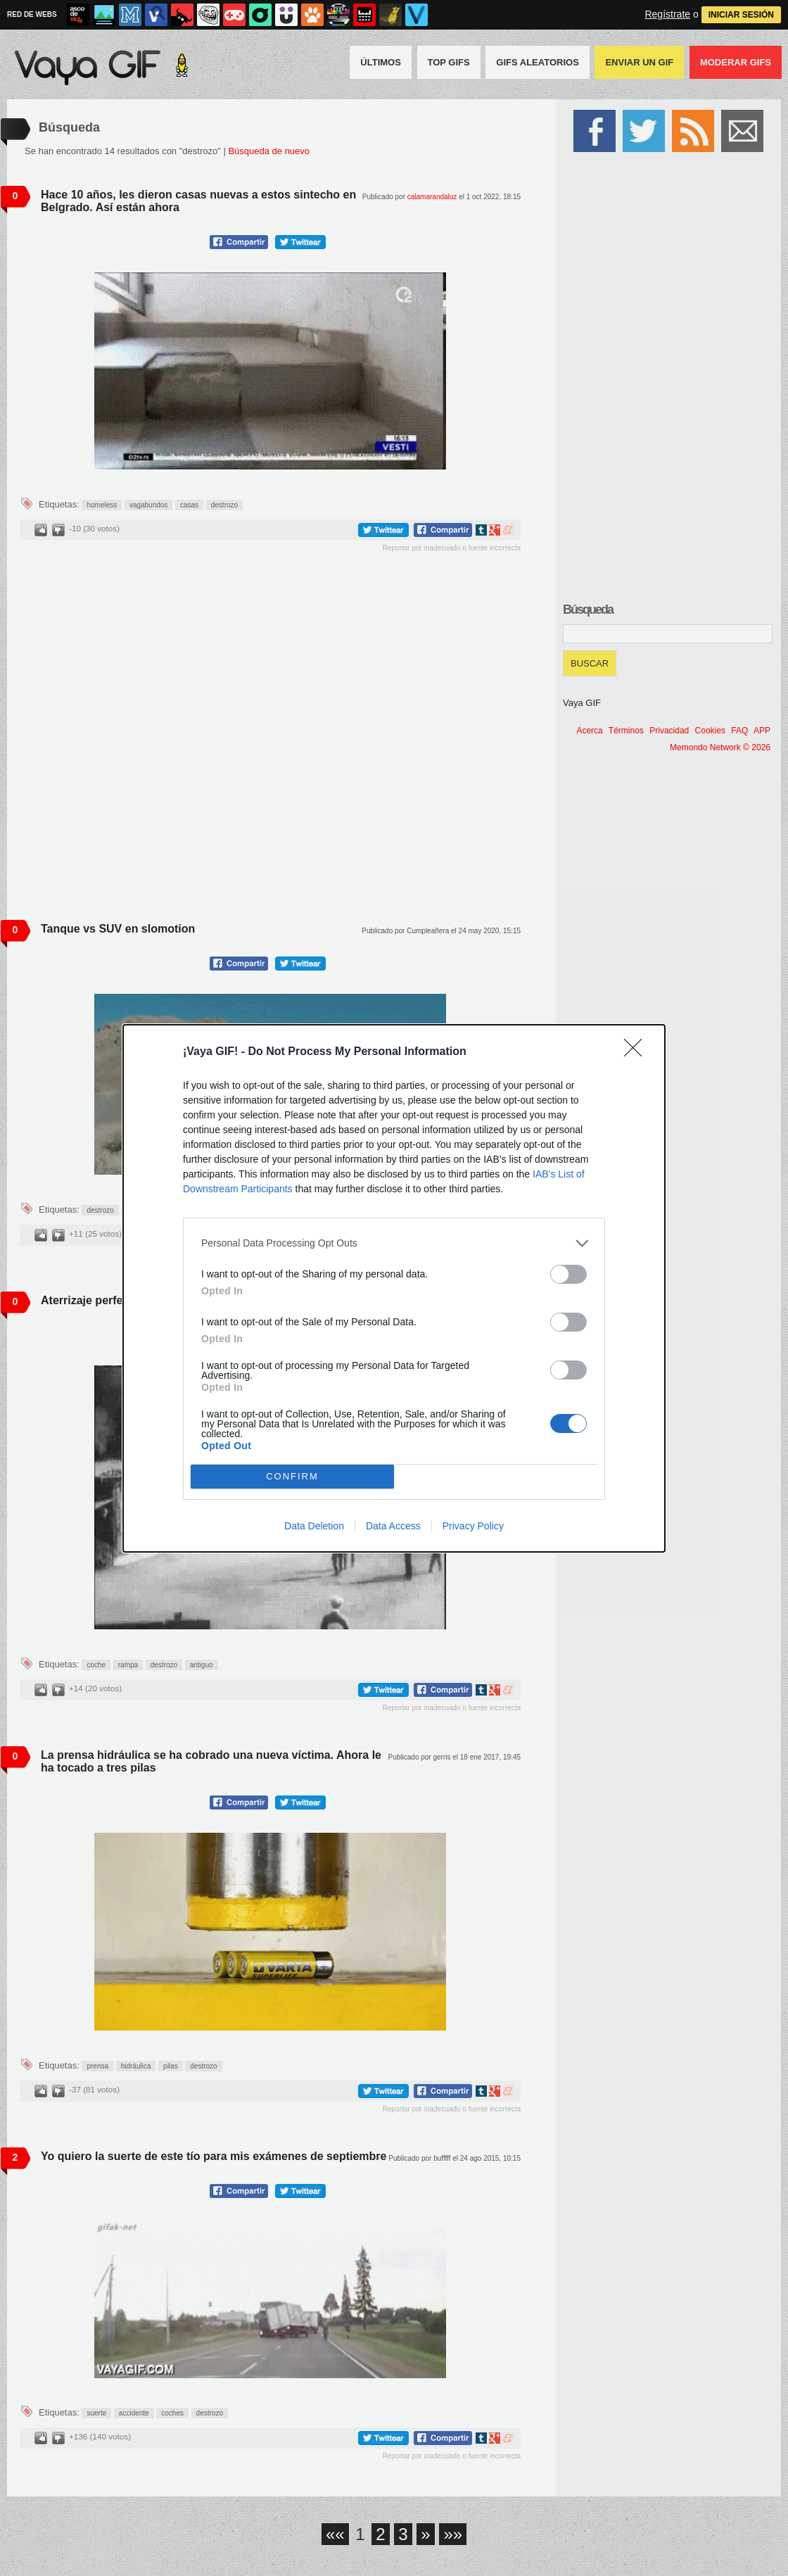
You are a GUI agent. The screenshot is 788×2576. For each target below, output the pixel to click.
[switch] (568, 1274)
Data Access (393, 1526)
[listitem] (394, 1243)
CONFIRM (292, 1476)
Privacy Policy (473, 1526)
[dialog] (394, 1288)
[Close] (637, 1052)
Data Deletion (314, 1526)
